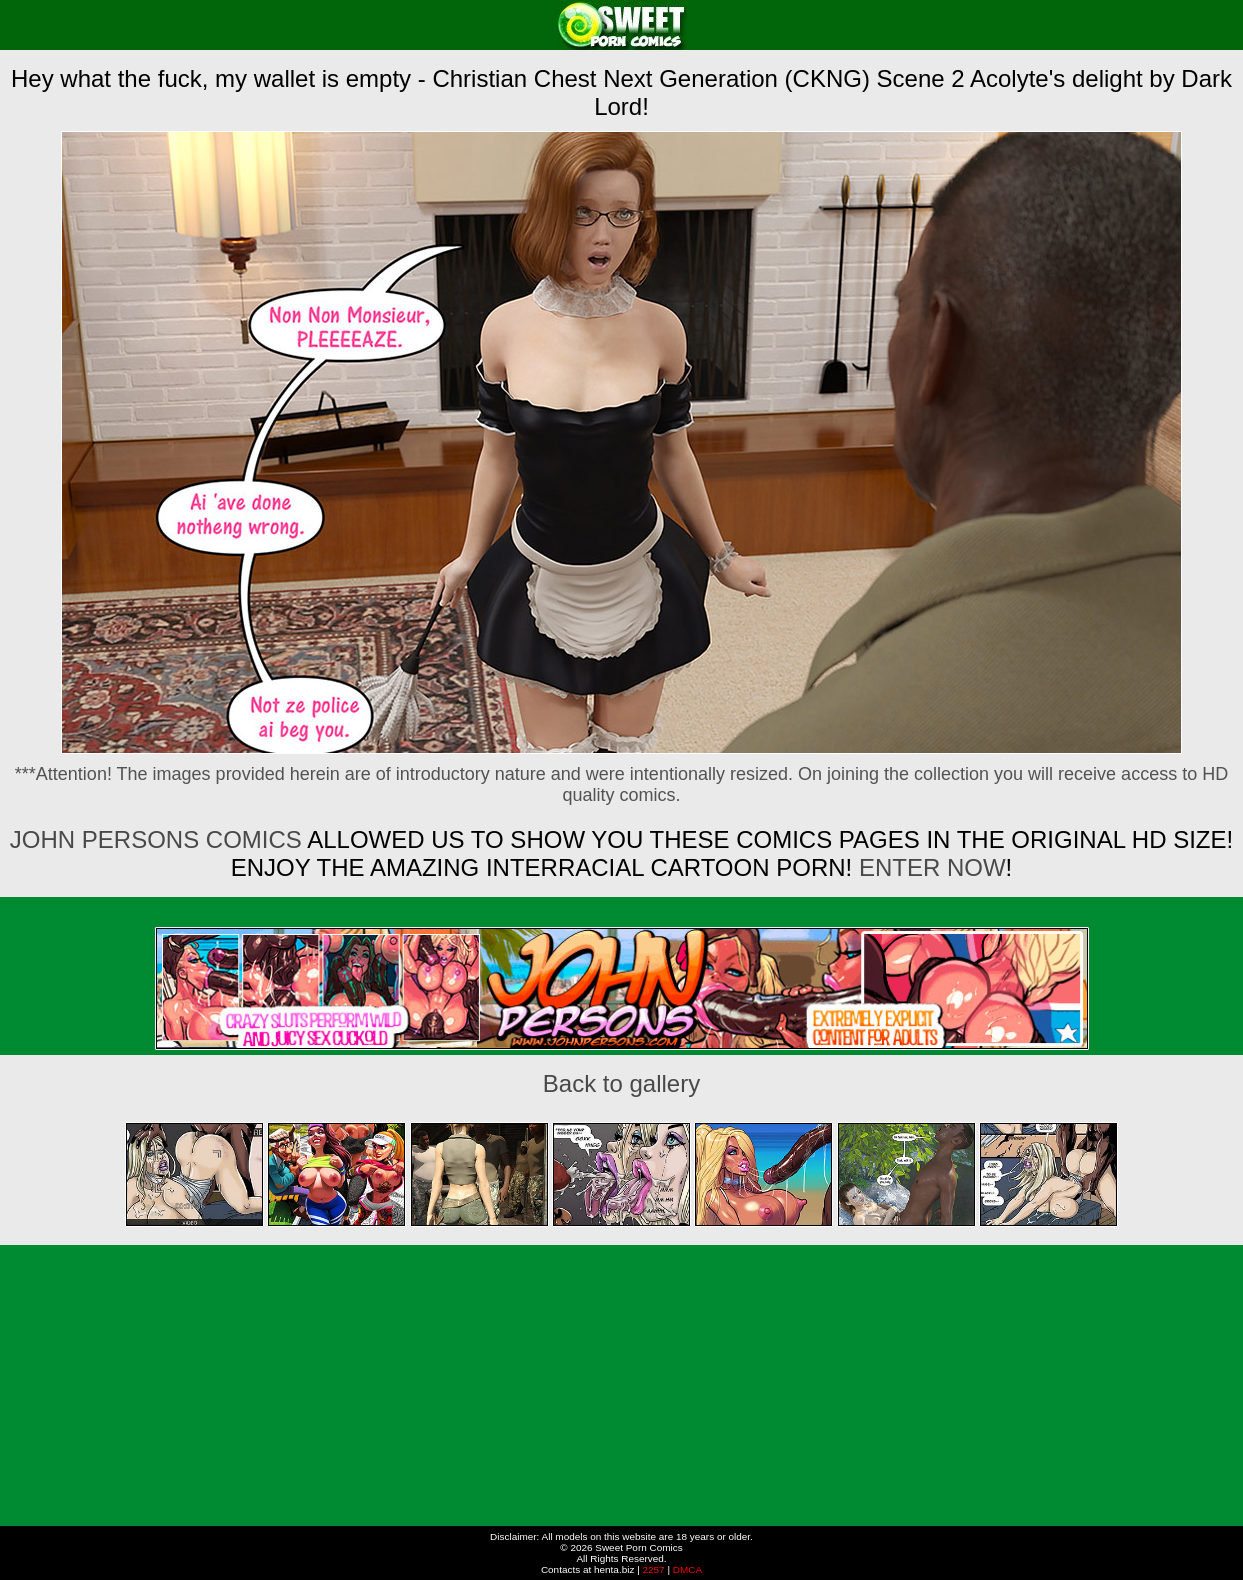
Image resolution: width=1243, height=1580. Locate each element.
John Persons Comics (156, 839)
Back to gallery (621, 1083)
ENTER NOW (928, 867)
